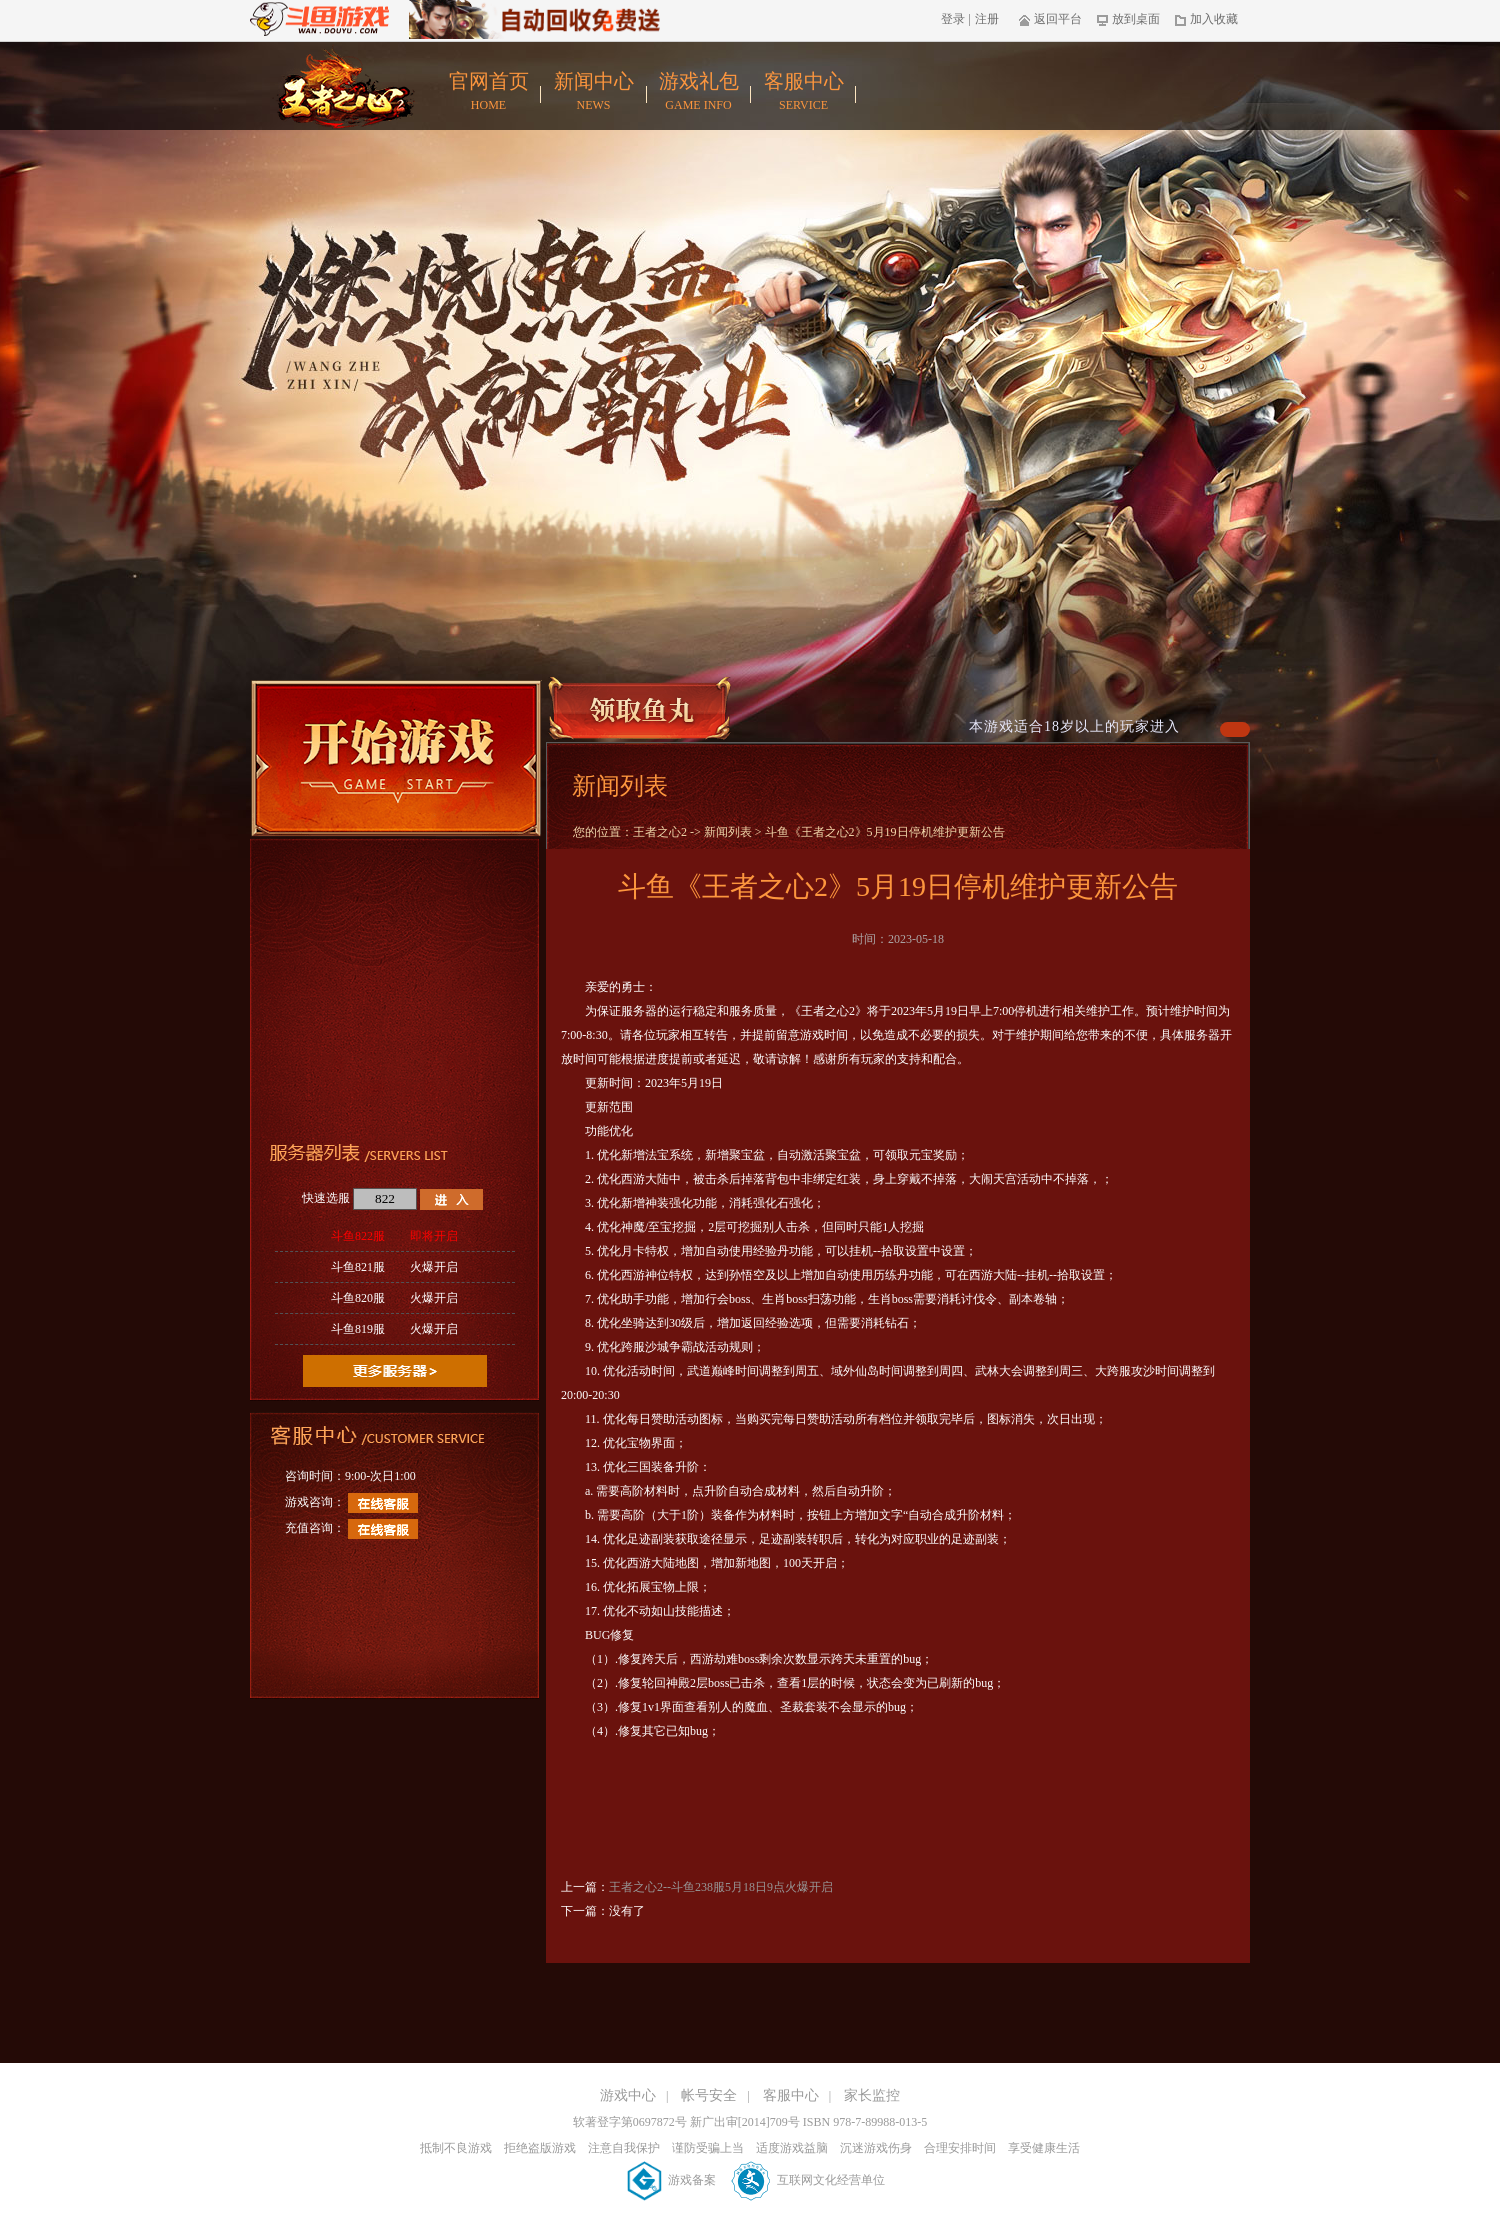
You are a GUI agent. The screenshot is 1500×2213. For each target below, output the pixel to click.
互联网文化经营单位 (808, 2180)
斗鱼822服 (394, 1236)
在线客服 (383, 1503)
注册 (987, 19)
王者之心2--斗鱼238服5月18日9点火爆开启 (721, 1887)
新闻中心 (593, 92)
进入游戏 (451, 1199)
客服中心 (803, 92)
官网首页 (488, 92)
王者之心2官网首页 (342, 87)
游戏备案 (673, 2180)
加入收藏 (1206, 19)
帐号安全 (709, 2095)
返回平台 (1050, 19)
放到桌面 (1128, 19)
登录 (953, 19)
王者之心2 (660, 832)
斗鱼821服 (394, 1267)
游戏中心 (628, 2095)
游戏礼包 (698, 92)
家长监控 (872, 2095)
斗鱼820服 (394, 1298)
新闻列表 (728, 832)
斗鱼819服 (394, 1329)
